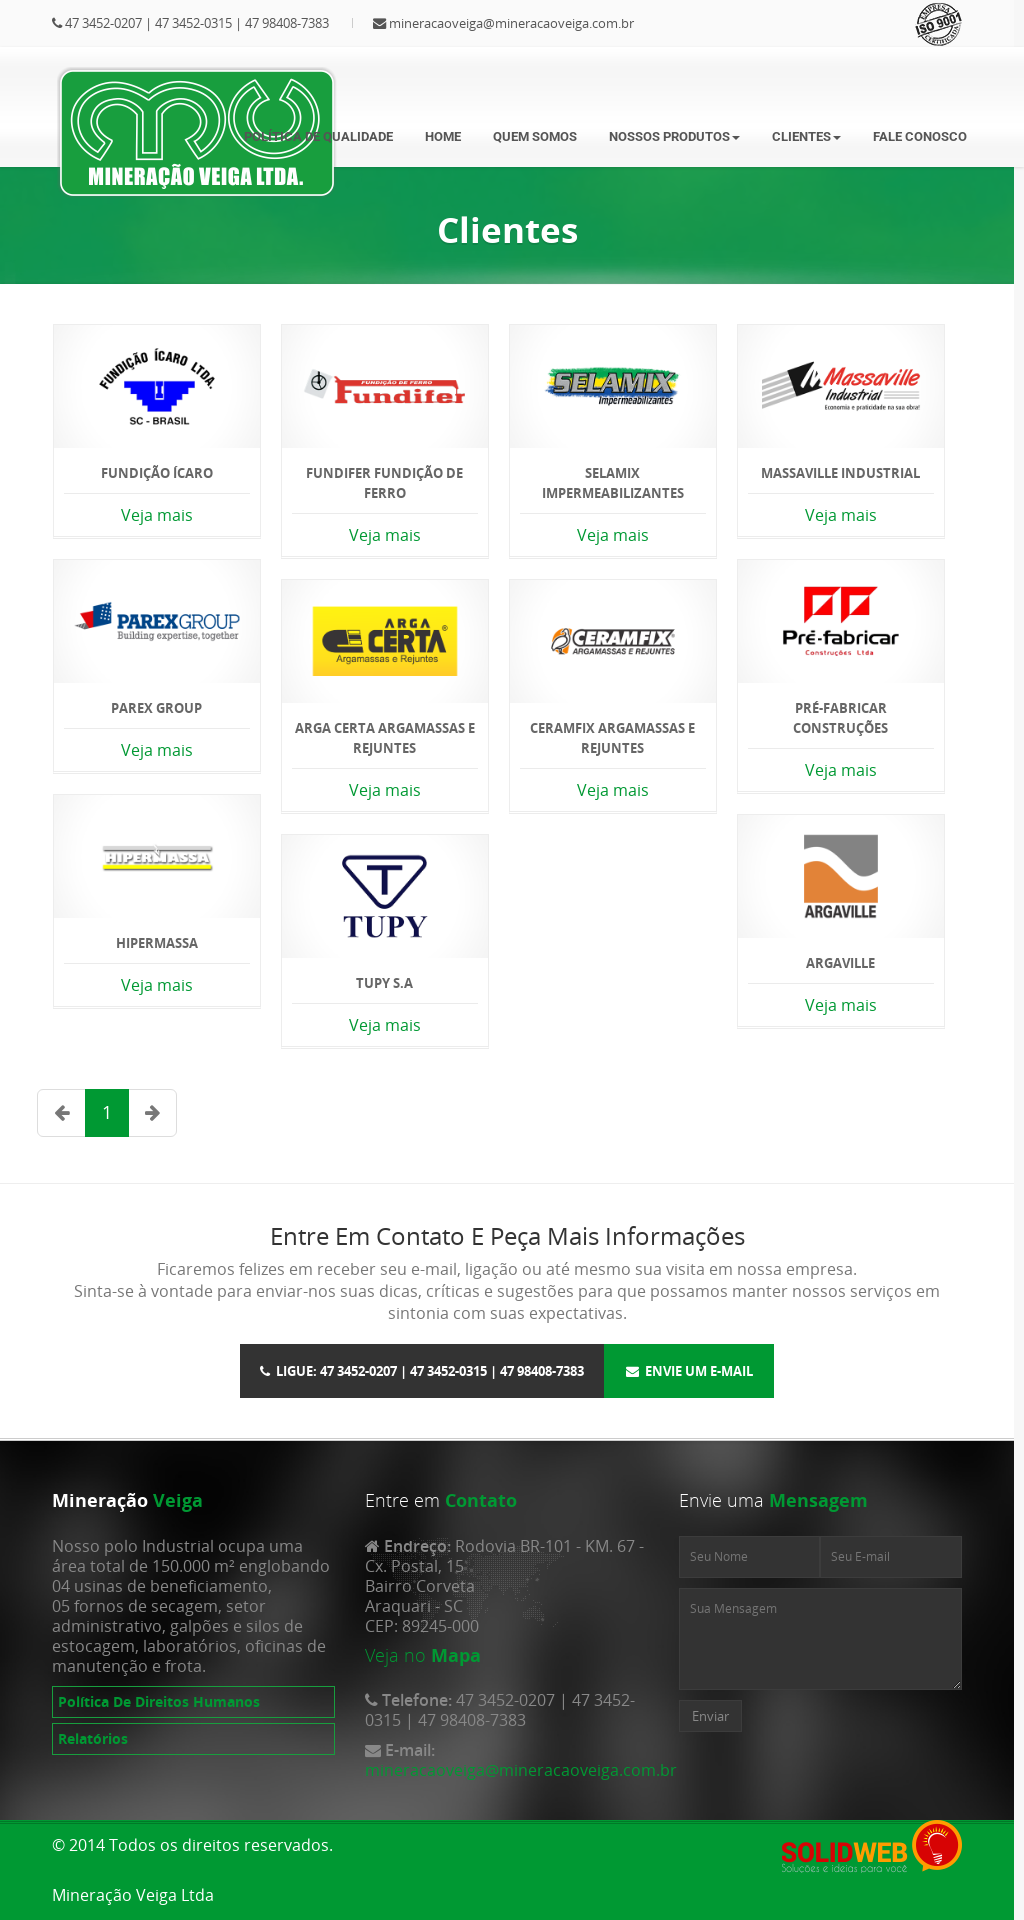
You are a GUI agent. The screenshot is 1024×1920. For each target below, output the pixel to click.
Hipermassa (157, 943)
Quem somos (535, 136)
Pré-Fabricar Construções (840, 718)
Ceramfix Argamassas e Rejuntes (612, 738)
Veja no (395, 1655)
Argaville (840, 963)
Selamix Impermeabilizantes (613, 483)
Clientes (806, 136)
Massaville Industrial (840, 473)
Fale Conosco (920, 136)
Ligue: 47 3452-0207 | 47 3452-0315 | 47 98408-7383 (422, 1371)
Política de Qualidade (318, 136)
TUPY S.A (384, 983)
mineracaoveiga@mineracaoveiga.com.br (511, 23)
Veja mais (157, 515)
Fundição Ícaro (157, 473)
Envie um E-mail (689, 1371)
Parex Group (156, 708)
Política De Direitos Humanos (159, 1701)
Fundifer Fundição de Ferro (384, 483)
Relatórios (93, 1738)
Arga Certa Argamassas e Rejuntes (385, 738)
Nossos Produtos (674, 136)
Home (443, 136)
